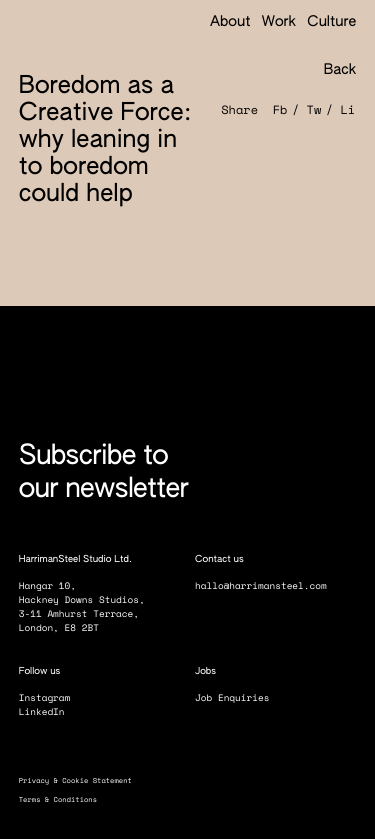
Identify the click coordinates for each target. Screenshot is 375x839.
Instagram (52, 698)
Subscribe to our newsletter (103, 474)
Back (330, 70)
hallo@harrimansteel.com (260, 586)
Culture (331, 23)
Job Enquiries (239, 698)
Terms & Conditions (65, 799)
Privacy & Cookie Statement (82, 780)
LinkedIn (49, 712)
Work (279, 23)
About (230, 23)
